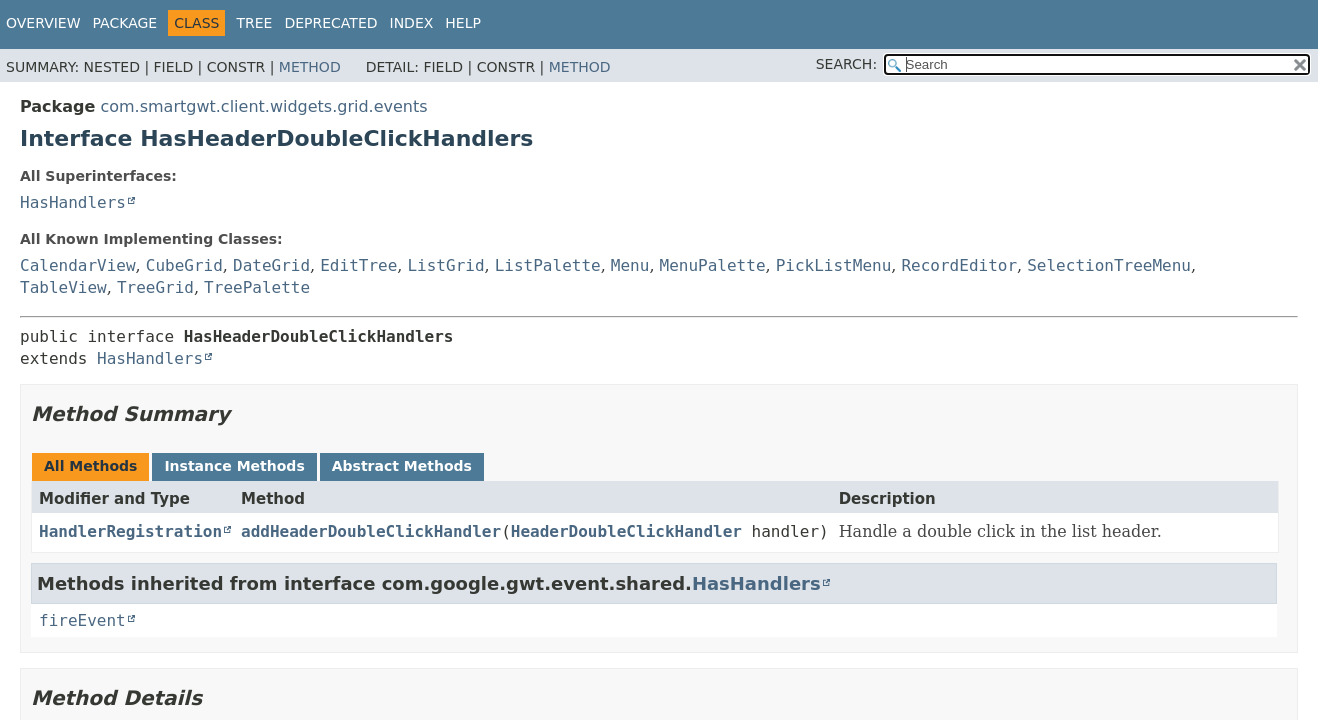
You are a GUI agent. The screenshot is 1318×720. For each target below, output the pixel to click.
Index (412, 23)
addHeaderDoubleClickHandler (371, 531)
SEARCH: (846, 64)
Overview (43, 23)
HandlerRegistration (130, 531)
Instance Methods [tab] (234, 466)
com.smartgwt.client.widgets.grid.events (263, 106)
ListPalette (548, 265)
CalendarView (78, 265)
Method (310, 67)
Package (125, 23)
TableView (63, 287)
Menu (630, 265)
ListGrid (445, 265)
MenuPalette (713, 265)
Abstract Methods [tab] (402, 466)
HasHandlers (73, 202)
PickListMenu (834, 265)
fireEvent (82, 620)
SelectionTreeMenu (1109, 265)
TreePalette (257, 287)
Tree (254, 23)
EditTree (358, 265)
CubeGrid (184, 265)
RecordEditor (959, 265)
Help (463, 23)
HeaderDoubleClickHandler (626, 531)
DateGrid (271, 265)
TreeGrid (155, 287)
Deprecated (330, 23)
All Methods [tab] (90, 466)
